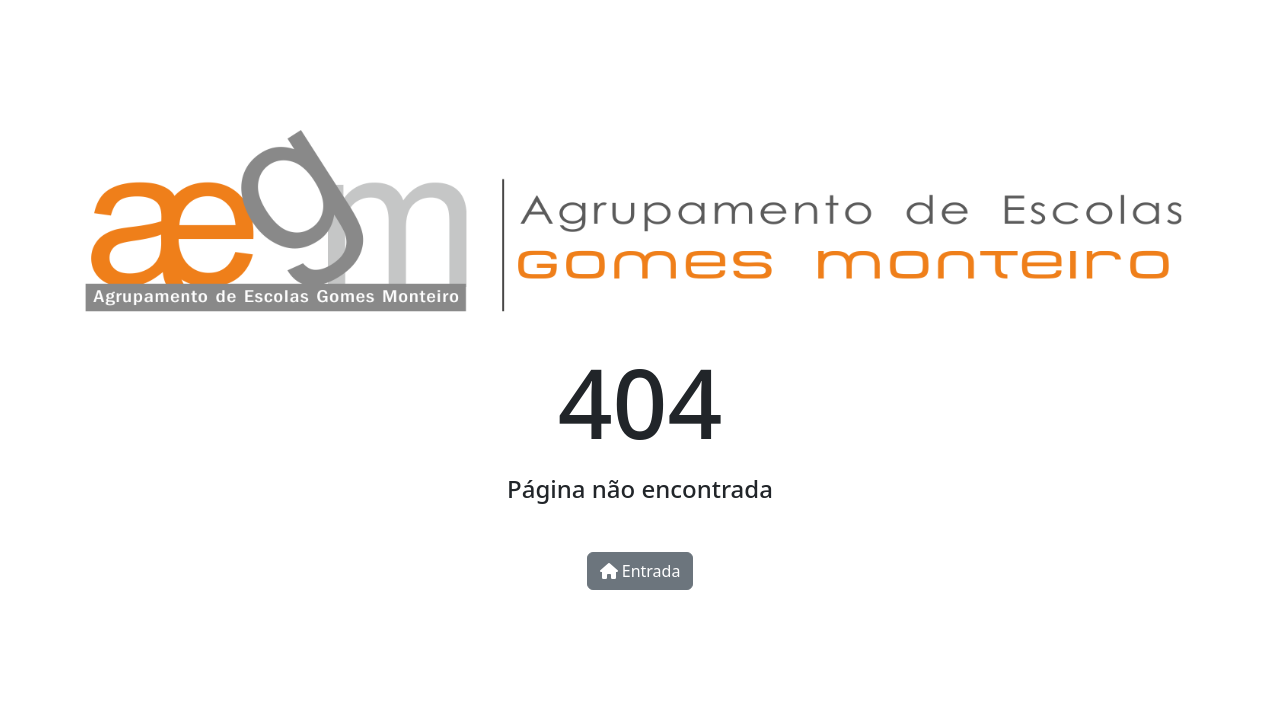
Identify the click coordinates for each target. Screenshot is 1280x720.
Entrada (640, 571)
